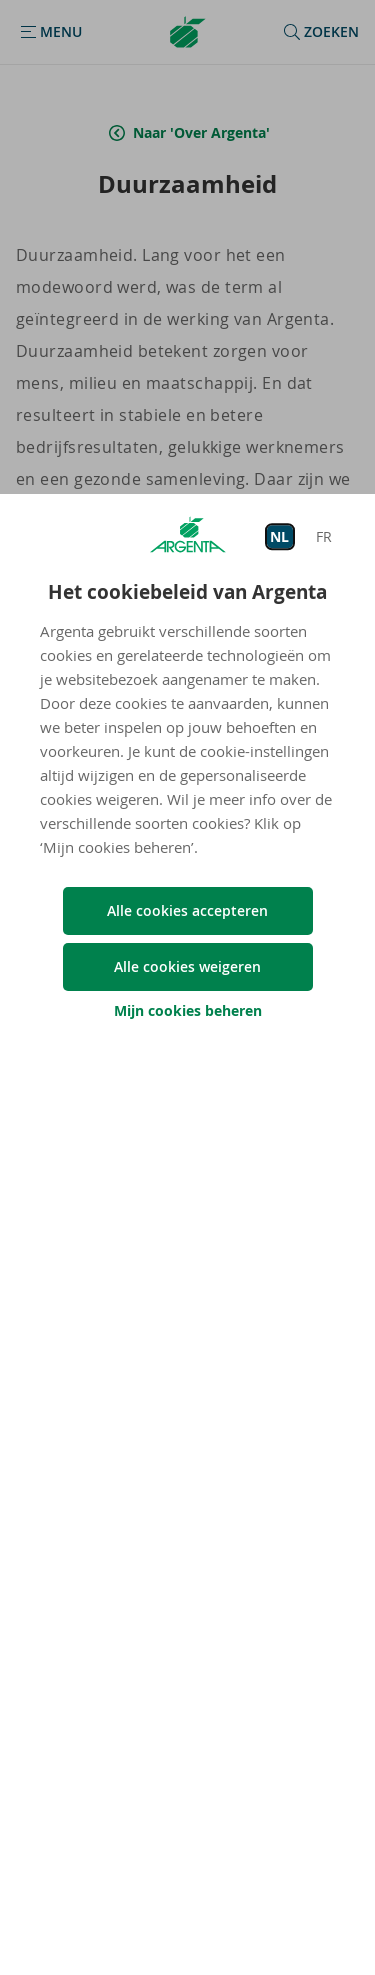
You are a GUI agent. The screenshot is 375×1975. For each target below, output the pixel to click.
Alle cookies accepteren (187, 910)
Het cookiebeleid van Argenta (187, 592)
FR (324, 536)
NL (279, 536)
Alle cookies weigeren (187, 966)
